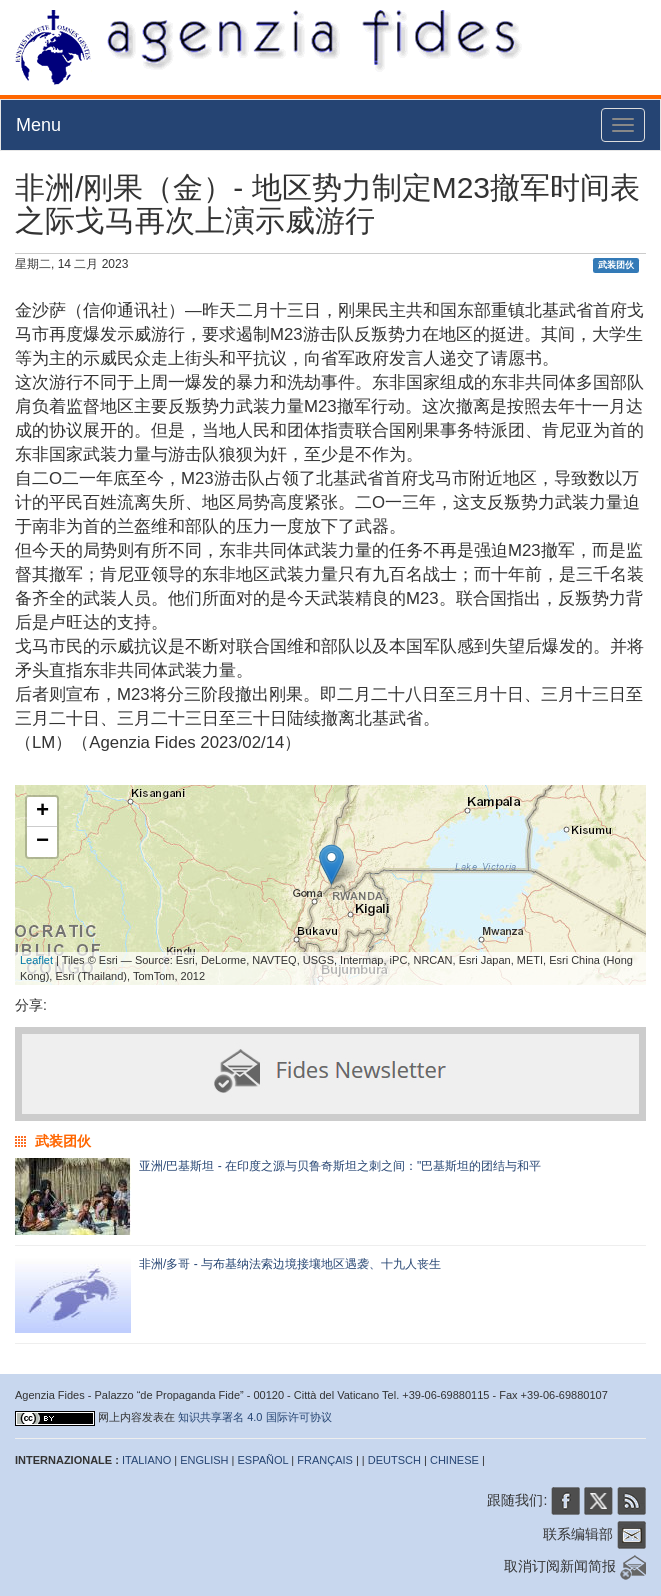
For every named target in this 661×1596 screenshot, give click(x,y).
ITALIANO (146, 1460)
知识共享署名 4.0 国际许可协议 (254, 1417)
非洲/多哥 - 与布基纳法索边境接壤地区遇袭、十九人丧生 (290, 1264)
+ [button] (42, 812)
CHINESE (454, 1460)
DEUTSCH (394, 1460)
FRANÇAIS (325, 1460)
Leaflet (36, 960)
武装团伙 (616, 265)
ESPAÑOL (263, 1460)
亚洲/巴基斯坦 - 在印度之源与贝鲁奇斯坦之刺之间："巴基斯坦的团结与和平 (340, 1166)
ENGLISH (204, 1460)
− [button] (42, 842)
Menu (38, 125)
